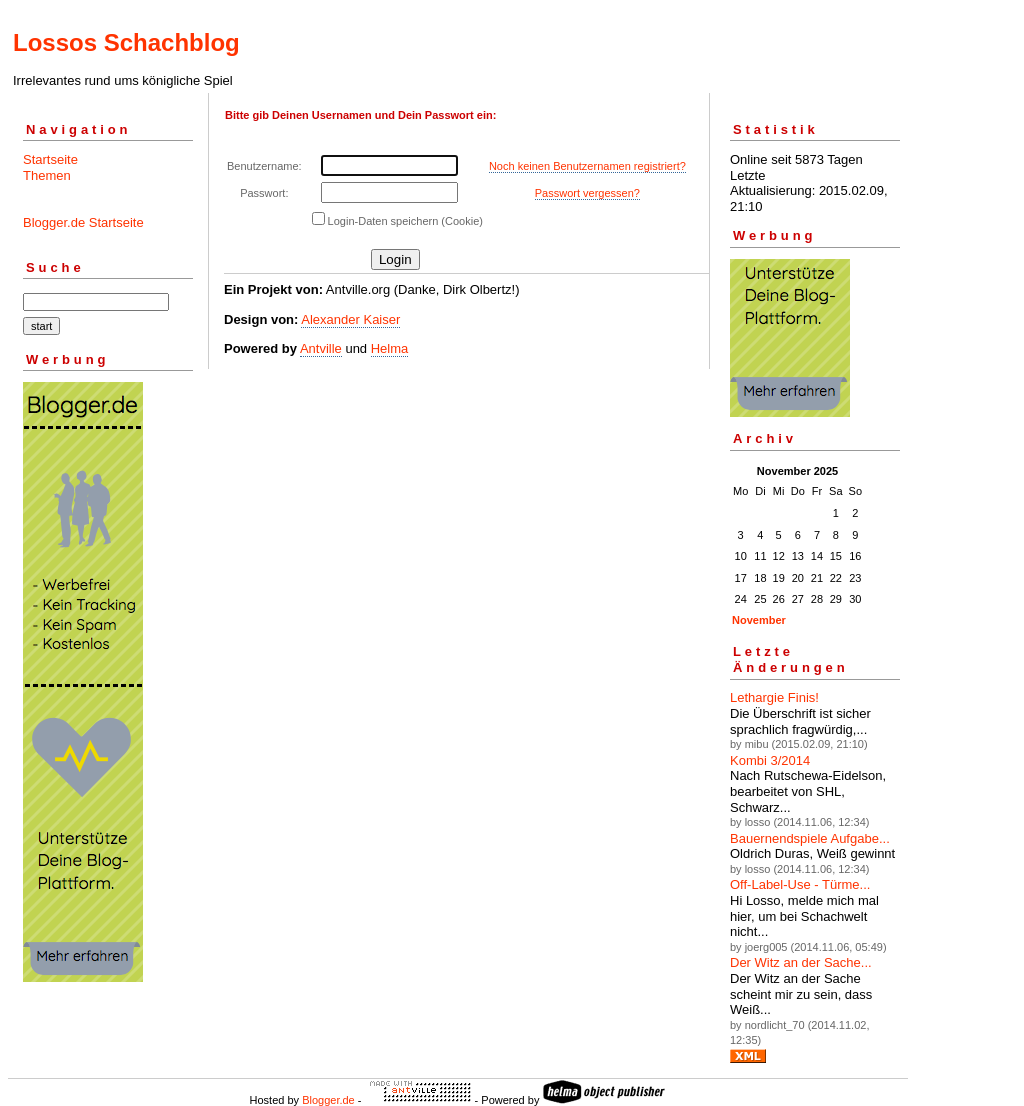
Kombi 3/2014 (770, 760)
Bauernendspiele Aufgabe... (810, 838)
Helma (390, 348)
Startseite (50, 159)
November (759, 620)
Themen (47, 175)
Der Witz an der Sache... (801, 962)
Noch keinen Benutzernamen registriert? (587, 166)
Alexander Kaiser (350, 319)
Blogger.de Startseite (83, 222)
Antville (321, 348)
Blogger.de (328, 1100)
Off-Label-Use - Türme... (800, 884)
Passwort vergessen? (587, 193)
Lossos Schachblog (126, 42)
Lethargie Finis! (774, 697)
